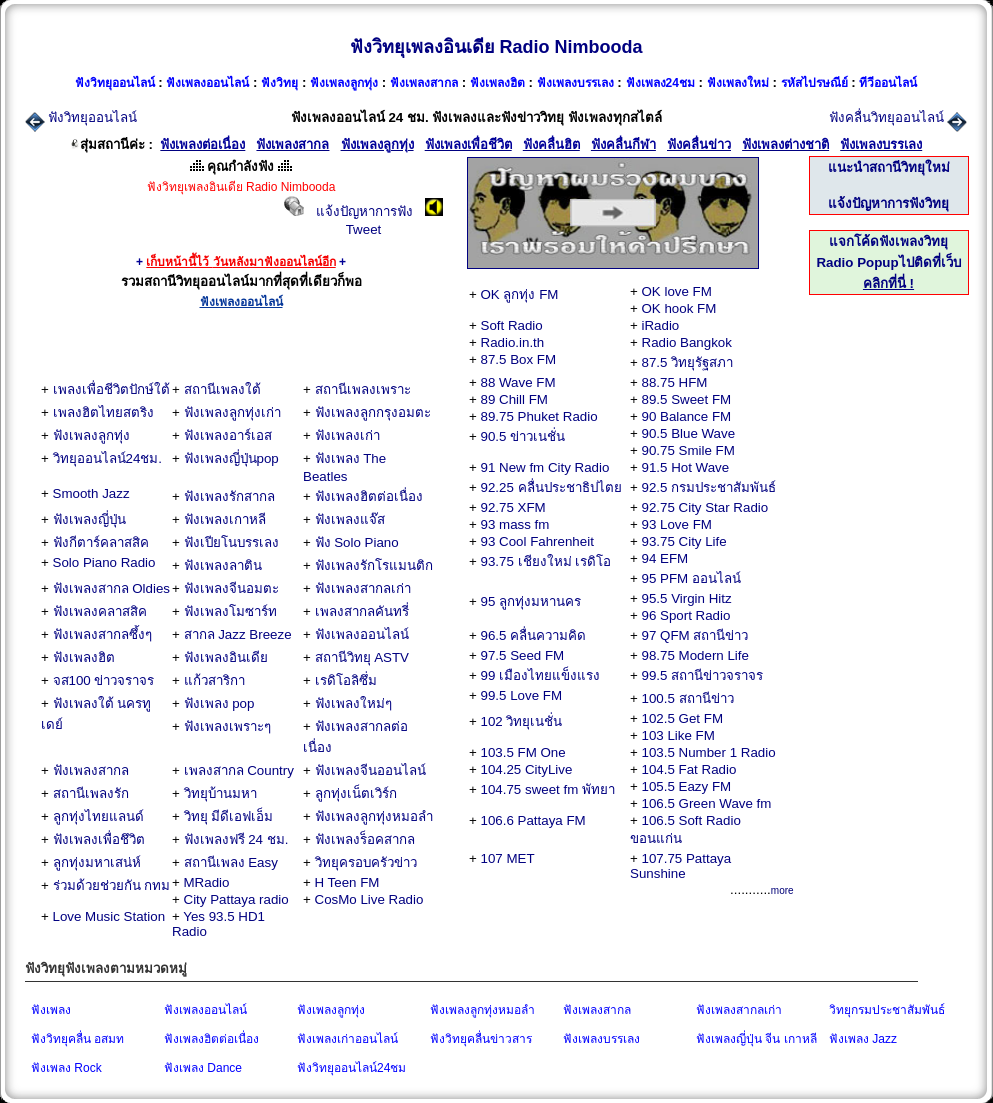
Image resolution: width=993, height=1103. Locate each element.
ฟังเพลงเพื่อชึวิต (99, 839)
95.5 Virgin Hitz (687, 598)
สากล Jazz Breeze (238, 634)
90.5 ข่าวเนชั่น (523, 436)
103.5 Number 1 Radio (709, 752)
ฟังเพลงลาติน (223, 565)
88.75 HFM (675, 382)
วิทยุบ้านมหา (220, 793)
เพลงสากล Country (239, 770)
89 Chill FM (514, 399)
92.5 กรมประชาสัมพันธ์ (709, 487)
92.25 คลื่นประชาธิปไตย (551, 487)
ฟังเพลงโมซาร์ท (230, 611)
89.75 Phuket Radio (539, 416)
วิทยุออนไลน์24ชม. (108, 458)
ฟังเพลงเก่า (347, 435)
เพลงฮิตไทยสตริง (103, 412)
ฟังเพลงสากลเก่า (363, 588)
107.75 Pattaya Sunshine (680, 866)
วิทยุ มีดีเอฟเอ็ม (229, 816)
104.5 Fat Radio (689, 769)
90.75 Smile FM (688, 450)
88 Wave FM (518, 382)
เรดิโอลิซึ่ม (346, 680)
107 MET (508, 858)
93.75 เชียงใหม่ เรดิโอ (546, 561)
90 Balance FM (687, 416)
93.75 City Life (684, 541)
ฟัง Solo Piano (357, 542)
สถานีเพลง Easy (231, 862)
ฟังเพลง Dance (203, 1068)
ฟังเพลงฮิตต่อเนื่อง (369, 496)
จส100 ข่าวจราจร (104, 680)
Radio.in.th (513, 342)
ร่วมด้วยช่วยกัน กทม (112, 885)
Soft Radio (512, 325)
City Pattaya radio (236, 899)
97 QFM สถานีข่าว (695, 635)
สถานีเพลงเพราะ (363, 389)
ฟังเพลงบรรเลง (601, 1039)
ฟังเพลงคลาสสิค (100, 611)
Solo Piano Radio (104, 562)
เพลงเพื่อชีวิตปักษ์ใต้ (111, 389)
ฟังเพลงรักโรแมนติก (374, 565)
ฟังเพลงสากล (91, 770)
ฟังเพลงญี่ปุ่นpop (231, 458)
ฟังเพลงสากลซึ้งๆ (102, 634)
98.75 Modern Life (695, 655)
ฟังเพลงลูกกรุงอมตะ (373, 412)
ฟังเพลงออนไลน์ (362, 634)
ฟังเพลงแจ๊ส (350, 519)
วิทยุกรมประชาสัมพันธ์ (887, 1010)
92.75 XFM (513, 507)
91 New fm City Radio (545, 467)
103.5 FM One (523, 752)
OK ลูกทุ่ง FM (520, 294)
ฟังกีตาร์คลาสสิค (101, 542)
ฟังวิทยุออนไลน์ (92, 117)
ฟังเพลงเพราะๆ (227, 726)
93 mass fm (515, 524)
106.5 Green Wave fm (707, 803)
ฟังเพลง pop (219, 703)
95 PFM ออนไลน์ (691, 578)
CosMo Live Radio (369, 899)
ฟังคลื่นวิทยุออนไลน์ (886, 117)
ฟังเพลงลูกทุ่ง (91, 435)
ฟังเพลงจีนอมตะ (231, 588)
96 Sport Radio (686, 615)
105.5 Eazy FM (687, 786)
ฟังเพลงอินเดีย (226, 657)
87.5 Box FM (519, 359)
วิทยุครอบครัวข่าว (366, 862)
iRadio (661, 325)
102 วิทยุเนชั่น (522, 721)
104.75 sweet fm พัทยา (548, 789)
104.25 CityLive (527, 769)
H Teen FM (347, 882)
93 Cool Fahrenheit (537, 541)
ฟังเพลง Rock (66, 1068)
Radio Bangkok (687, 342)
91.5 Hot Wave (686, 467)
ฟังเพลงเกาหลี (225, 519)
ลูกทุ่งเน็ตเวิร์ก (356, 793)
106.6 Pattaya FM (533, 820)
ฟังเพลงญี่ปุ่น (89, 519)
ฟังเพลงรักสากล (229, 496)
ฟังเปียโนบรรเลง (231, 542)
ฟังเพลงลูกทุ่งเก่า (232, 412)
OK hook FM (679, 308)
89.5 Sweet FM (687, 399)
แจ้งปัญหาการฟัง (364, 211)
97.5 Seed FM (523, 655)
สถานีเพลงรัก (91, 793)
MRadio (207, 882)
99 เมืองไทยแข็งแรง (541, 675)
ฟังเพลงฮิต (84, 657)
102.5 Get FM (683, 718)
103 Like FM (678, 735)
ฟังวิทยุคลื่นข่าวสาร (481, 1039)
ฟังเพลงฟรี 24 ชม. (236, 839)
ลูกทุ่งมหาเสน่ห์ (97, 862)
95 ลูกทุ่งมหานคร (531, 601)
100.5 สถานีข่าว (688, 698)
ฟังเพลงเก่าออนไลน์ (347, 1039)
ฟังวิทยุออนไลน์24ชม (351, 1068)
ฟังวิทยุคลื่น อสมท (77, 1039)
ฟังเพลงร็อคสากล (365, 839)
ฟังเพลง (51, 1010)
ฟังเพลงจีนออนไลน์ (370, 770)
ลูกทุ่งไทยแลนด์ (98, 816)
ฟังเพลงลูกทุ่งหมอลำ (374, 816)
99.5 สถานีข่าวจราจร (703, 675)
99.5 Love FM (522, 695)
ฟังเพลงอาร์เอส (228, 435)
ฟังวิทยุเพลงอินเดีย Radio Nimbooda (496, 47)
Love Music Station (109, 916)
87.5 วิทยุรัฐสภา (688, 362)
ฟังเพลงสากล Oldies (111, 588)
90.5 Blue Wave (689, 433)
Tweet (364, 229)
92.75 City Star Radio (705, 507)
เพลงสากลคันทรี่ (362, 611)
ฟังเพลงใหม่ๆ (353, 703)
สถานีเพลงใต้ (222, 389)
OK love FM (677, 291)
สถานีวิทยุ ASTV (362, 657)
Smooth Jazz (91, 493)
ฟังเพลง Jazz (863, 1039)
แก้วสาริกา (214, 680)
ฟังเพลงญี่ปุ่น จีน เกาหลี (756, 1039)
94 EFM (665, 558)
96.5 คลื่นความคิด (534, 635)
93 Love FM (677, 524)
